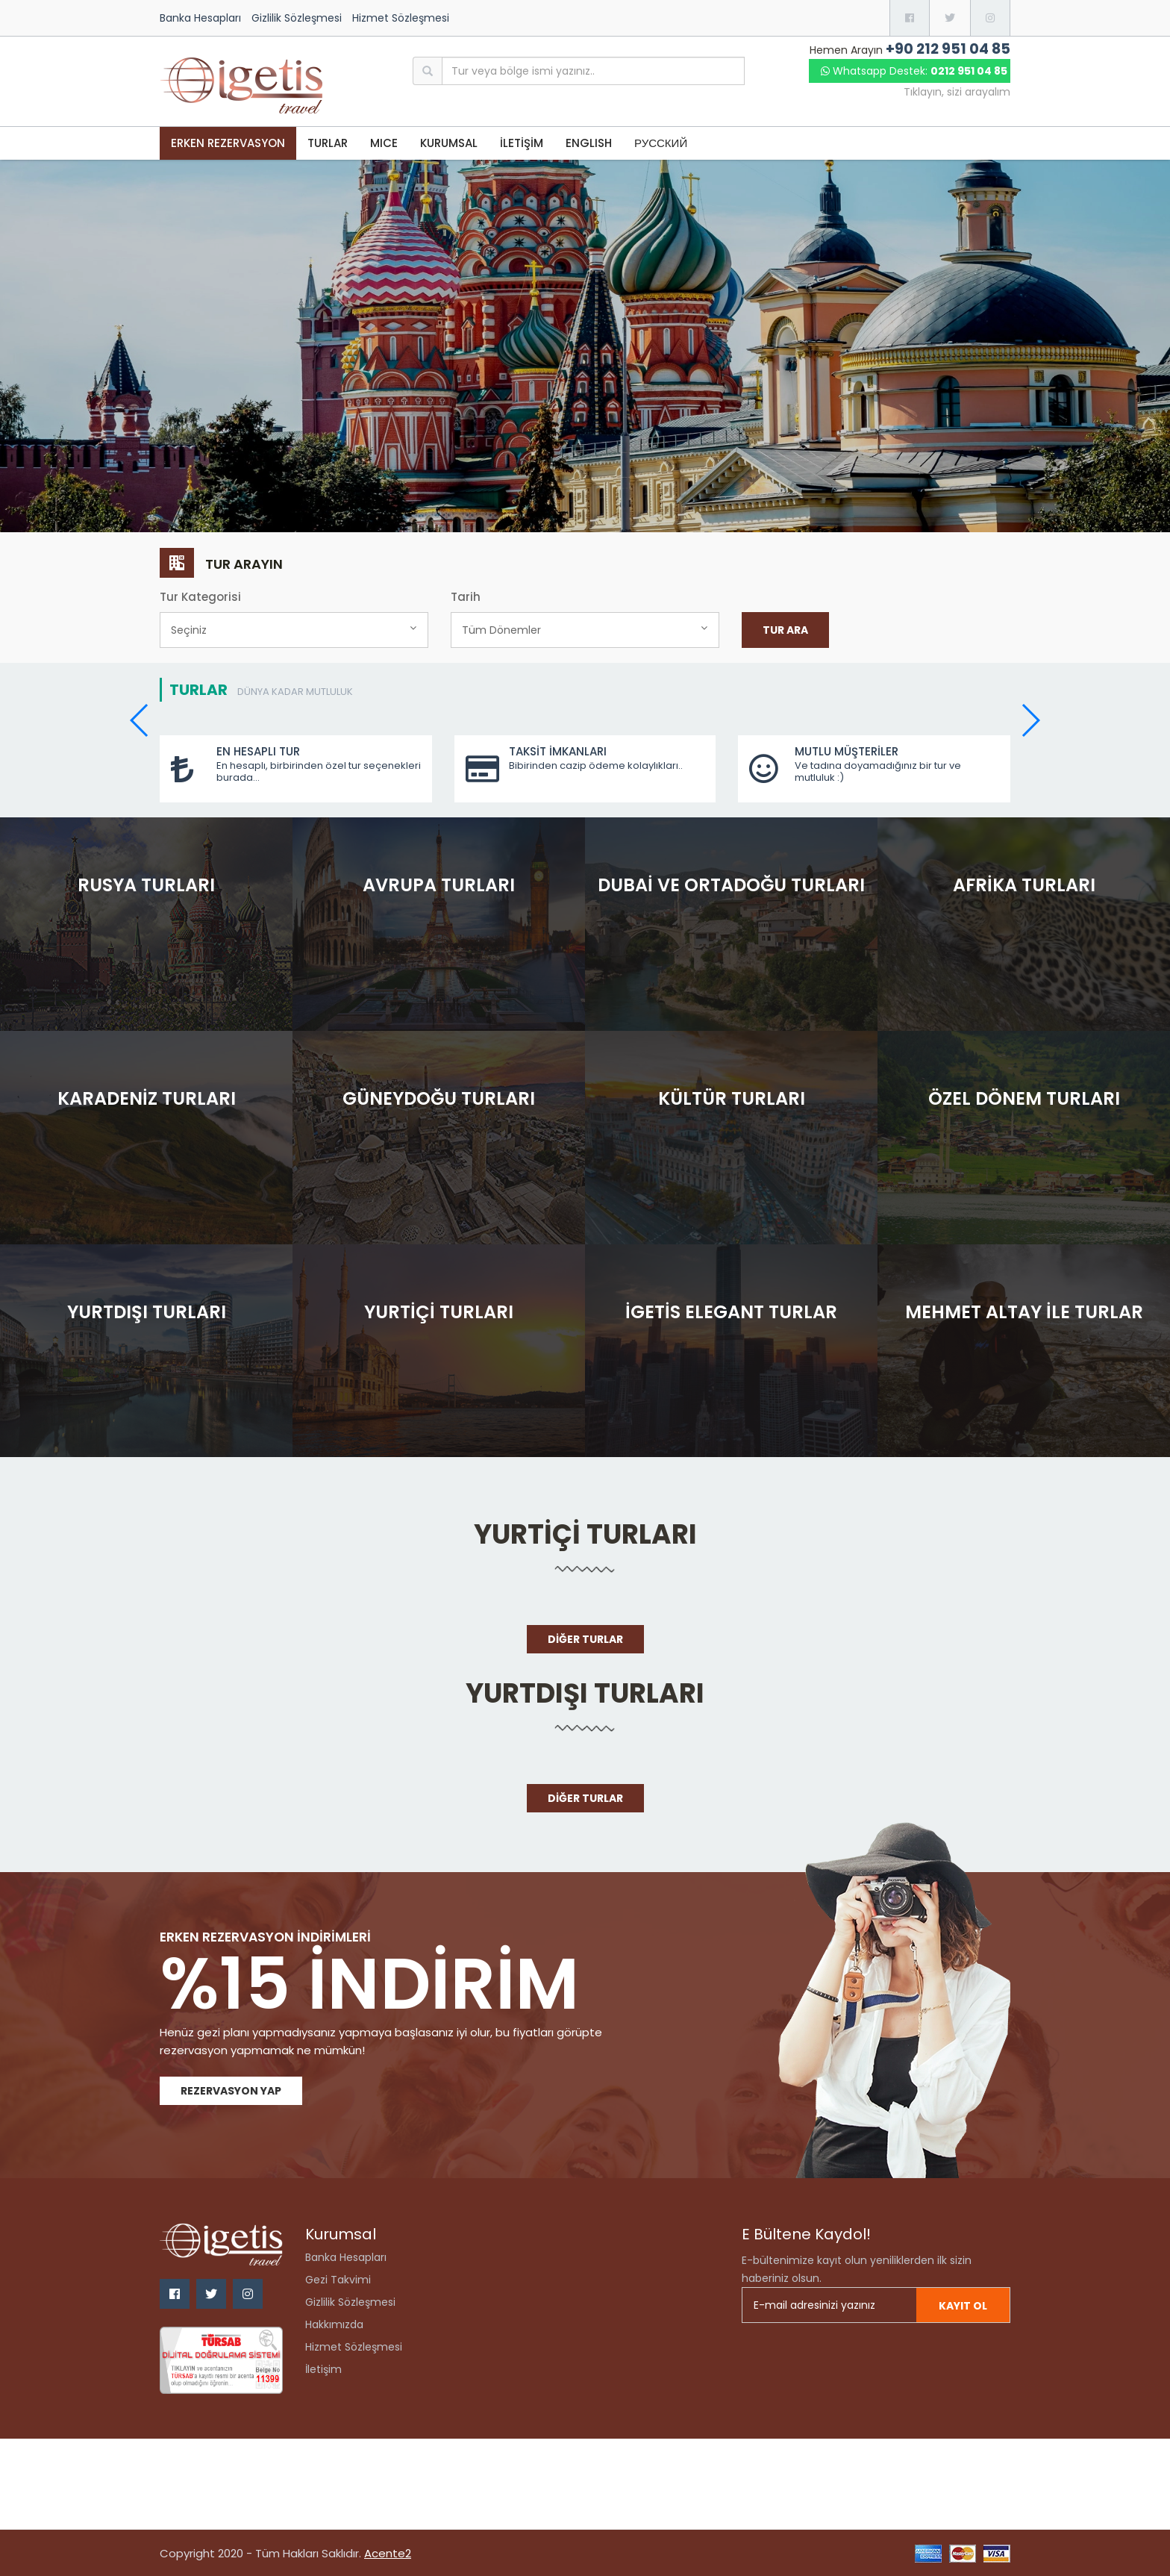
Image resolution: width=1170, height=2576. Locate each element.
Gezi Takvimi (338, 2279)
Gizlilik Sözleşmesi (296, 17)
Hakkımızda (334, 2324)
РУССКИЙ (660, 143)
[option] (585, 346)
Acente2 (387, 2553)
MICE (384, 143)
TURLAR (327, 143)
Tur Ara (785, 630)
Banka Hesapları (200, 17)
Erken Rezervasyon (228, 143)
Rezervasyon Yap (231, 2090)
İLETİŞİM (521, 143)
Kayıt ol (963, 2305)
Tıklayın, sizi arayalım (957, 91)
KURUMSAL (449, 143)
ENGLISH (589, 143)
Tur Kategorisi (200, 597)
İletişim (323, 2369)
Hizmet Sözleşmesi (400, 17)
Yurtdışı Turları (585, 1693)
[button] (1030, 720)
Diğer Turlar (585, 1639)
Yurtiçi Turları (585, 1534)
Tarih (466, 597)
